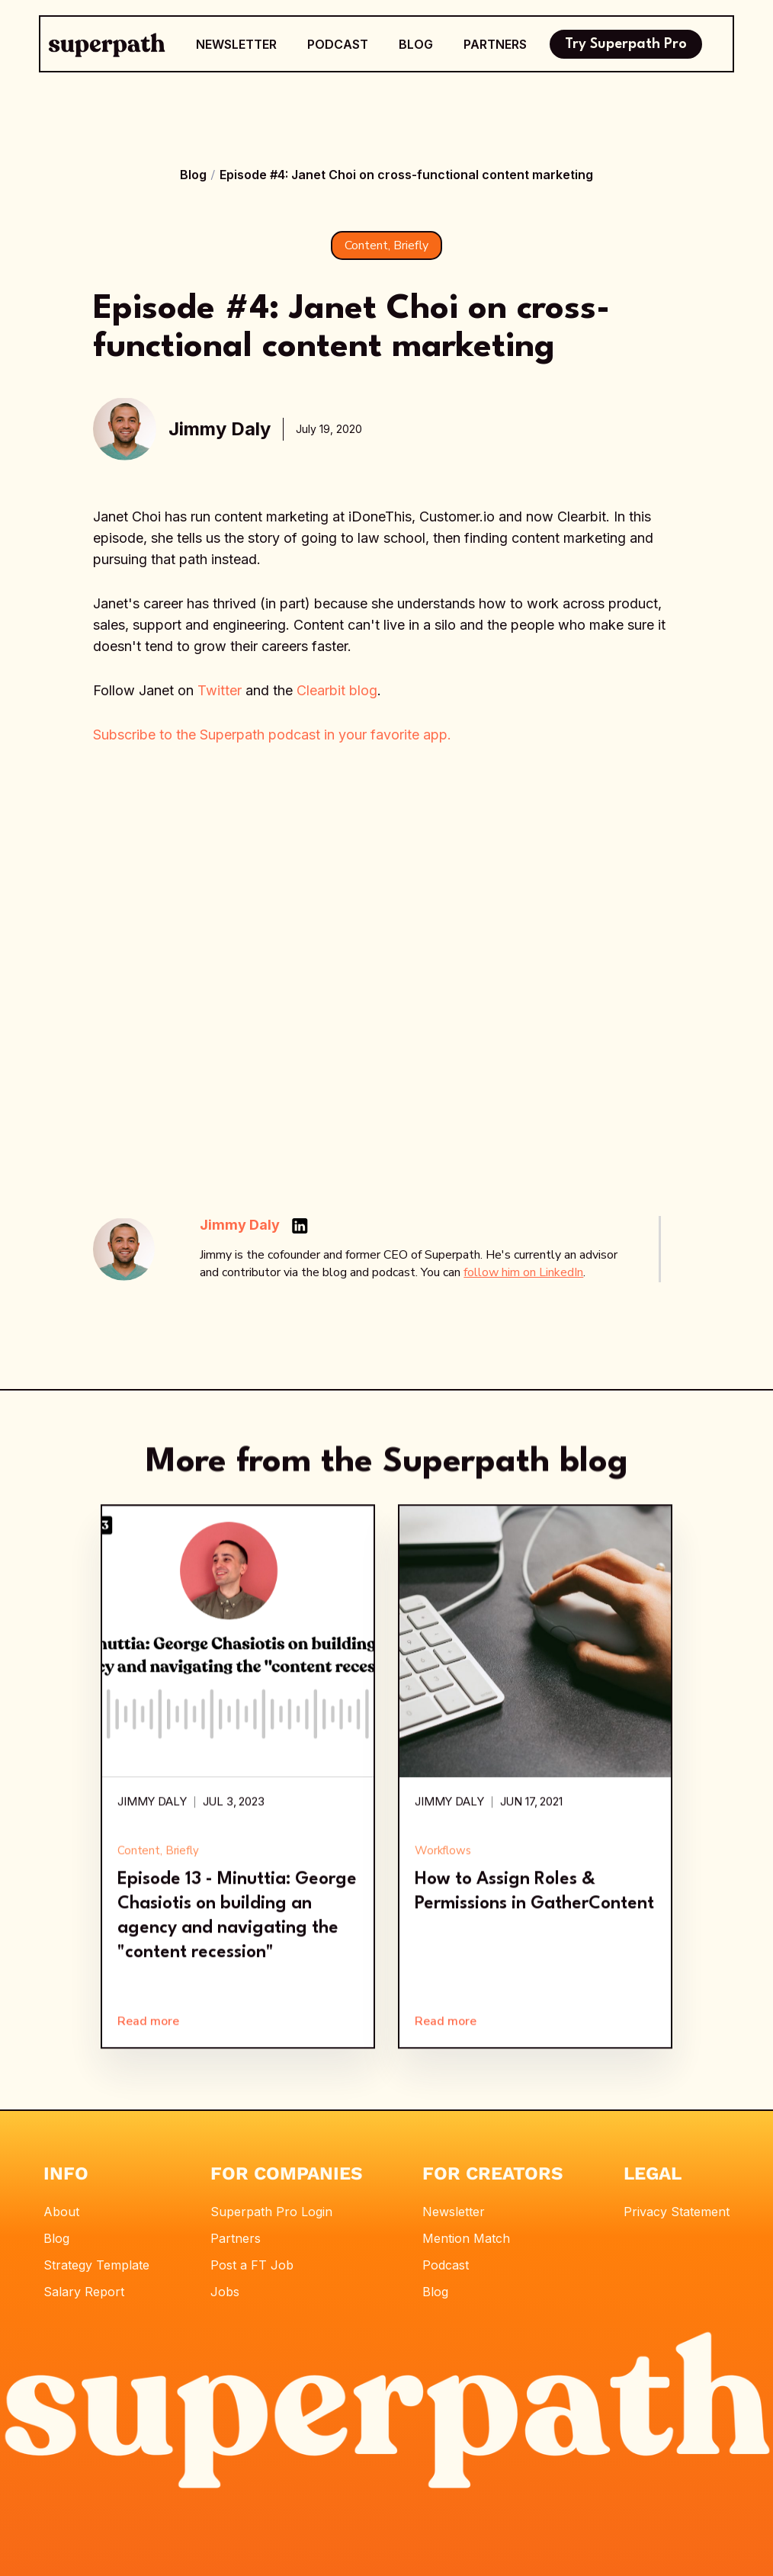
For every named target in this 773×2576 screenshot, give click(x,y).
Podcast (445, 2265)
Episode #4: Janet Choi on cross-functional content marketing (406, 174)
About (61, 2211)
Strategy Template (96, 2265)
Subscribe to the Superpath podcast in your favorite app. (272, 735)
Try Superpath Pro (626, 44)
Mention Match (466, 2238)
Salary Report (83, 2291)
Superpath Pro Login (271, 2211)
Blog (193, 174)
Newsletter (453, 2211)
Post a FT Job (251, 2265)
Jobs (224, 2291)
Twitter (219, 690)
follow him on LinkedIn (523, 1272)
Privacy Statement (677, 2211)
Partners (235, 2238)
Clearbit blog (337, 690)
